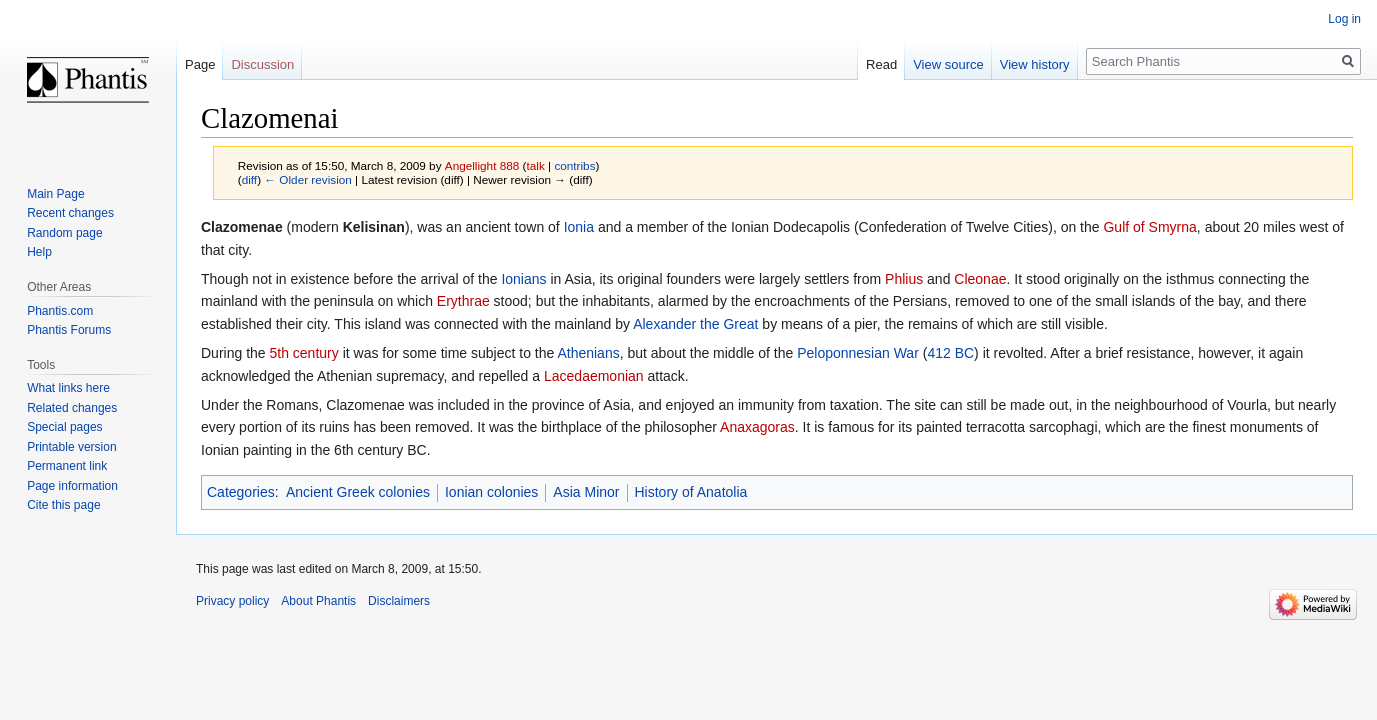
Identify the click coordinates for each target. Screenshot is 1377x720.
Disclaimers (399, 601)
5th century (303, 353)
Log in (1344, 19)
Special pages (64, 427)
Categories (241, 492)
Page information (72, 486)
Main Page (55, 194)
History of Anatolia (691, 492)
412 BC (950, 353)
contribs (574, 165)
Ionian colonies (491, 492)
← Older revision (308, 179)
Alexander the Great (695, 324)
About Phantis (318, 601)
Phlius (904, 279)
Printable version (71, 447)
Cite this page (63, 505)
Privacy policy (232, 601)
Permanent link (67, 466)
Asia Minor (586, 492)
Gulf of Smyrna (1149, 227)
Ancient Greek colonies (358, 492)
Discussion (262, 64)
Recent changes (70, 213)
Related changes (72, 408)
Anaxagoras (757, 427)
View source (948, 64)
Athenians (588, 353)
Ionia (579, 227)
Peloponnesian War (858, 353)
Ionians (523, 279)
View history (1035, 64)
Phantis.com (60, 311)
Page (200, 64)
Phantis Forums (69, 330)
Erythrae (463, 301)
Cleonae (980, 279)
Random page (64, 233)
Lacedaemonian (594, 376)
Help (39, 252)
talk (535, 165)
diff (249, 179)
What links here (68, 388)
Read (881, 64)
